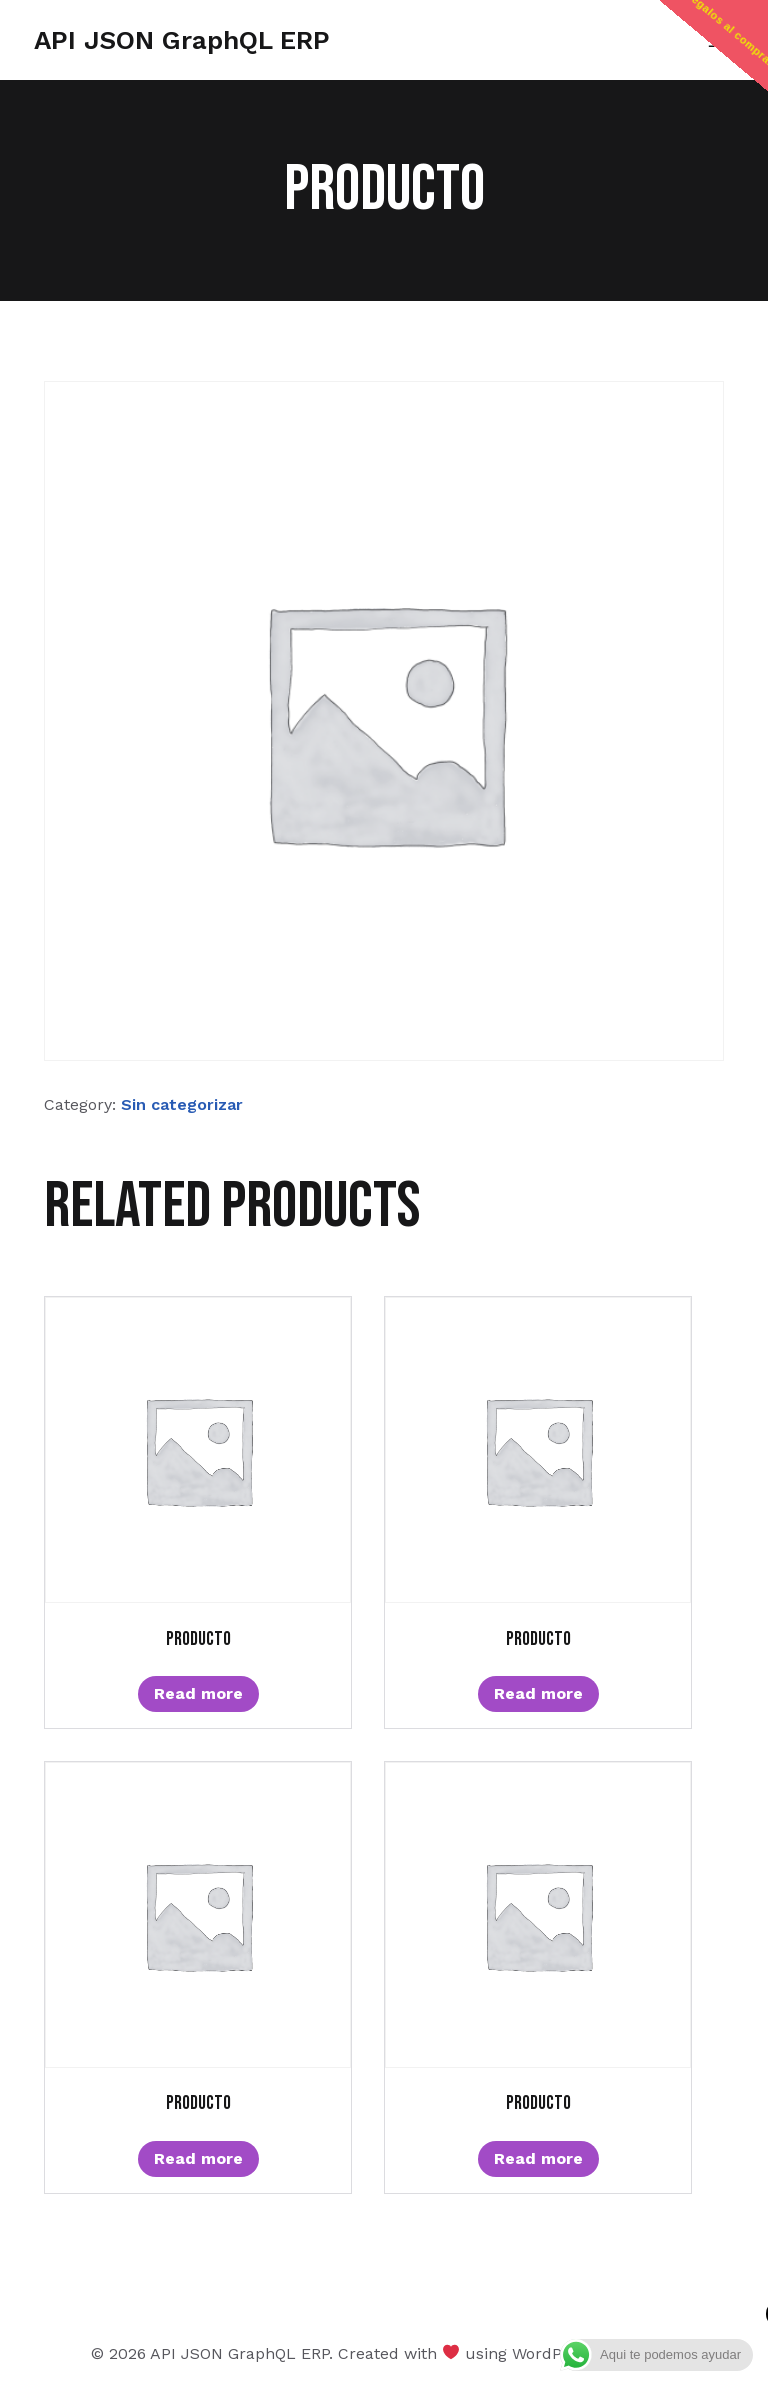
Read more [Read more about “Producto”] (198, 1693)
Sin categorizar (182, 1104)
